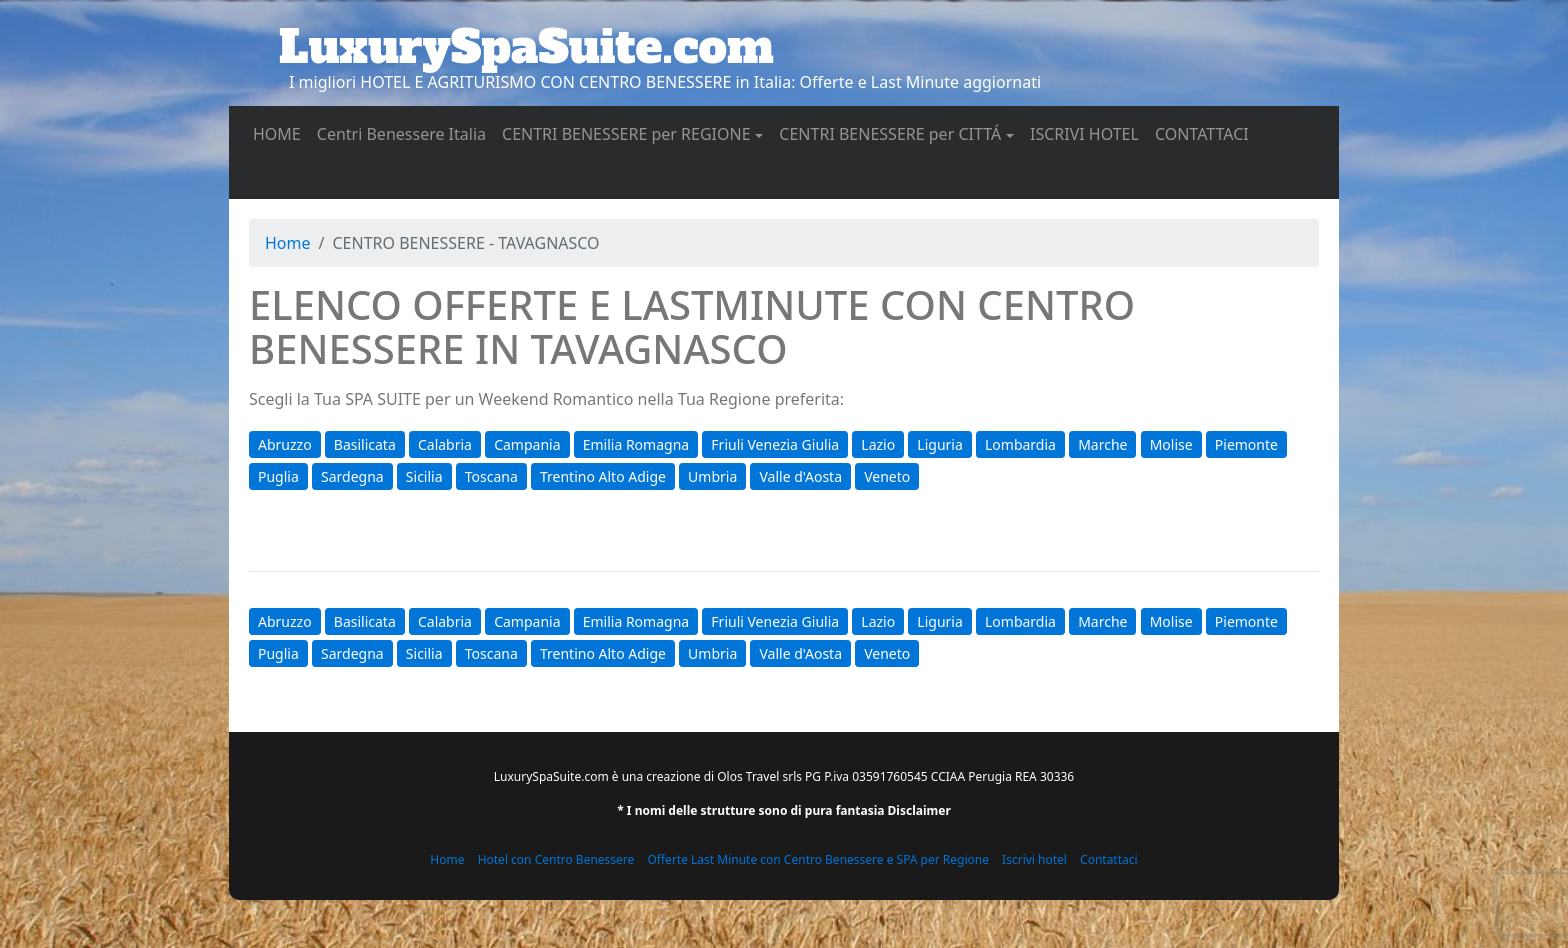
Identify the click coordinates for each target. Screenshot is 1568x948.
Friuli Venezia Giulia (775, 444)
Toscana (491, 476)
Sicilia (424, 476)
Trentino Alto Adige (603, 476)
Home (288, 243)
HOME (281, 133)
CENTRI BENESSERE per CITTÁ (890, 134)
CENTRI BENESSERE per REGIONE (626, 134)
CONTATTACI (1206, 133)
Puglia (278, 476)
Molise (1171, 444)
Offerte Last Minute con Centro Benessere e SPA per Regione (818, 859)
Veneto (887, 476)
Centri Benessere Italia (405, 133)
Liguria (939, 444)
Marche (1102, 444)
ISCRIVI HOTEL (1088, 133)
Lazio (878, 444)
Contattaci (1109, 859)
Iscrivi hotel (1034, 859)
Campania (527, 444)
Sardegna (352, 476)
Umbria (712, 476)
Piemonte (1246, 444)
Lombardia (1020, 444)
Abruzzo (285, 444)
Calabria (445, 444)
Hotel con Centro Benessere (556, 859)
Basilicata (365, 444)
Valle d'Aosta (800, 476)
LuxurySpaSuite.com (526, 47)
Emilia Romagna (636, 444)
